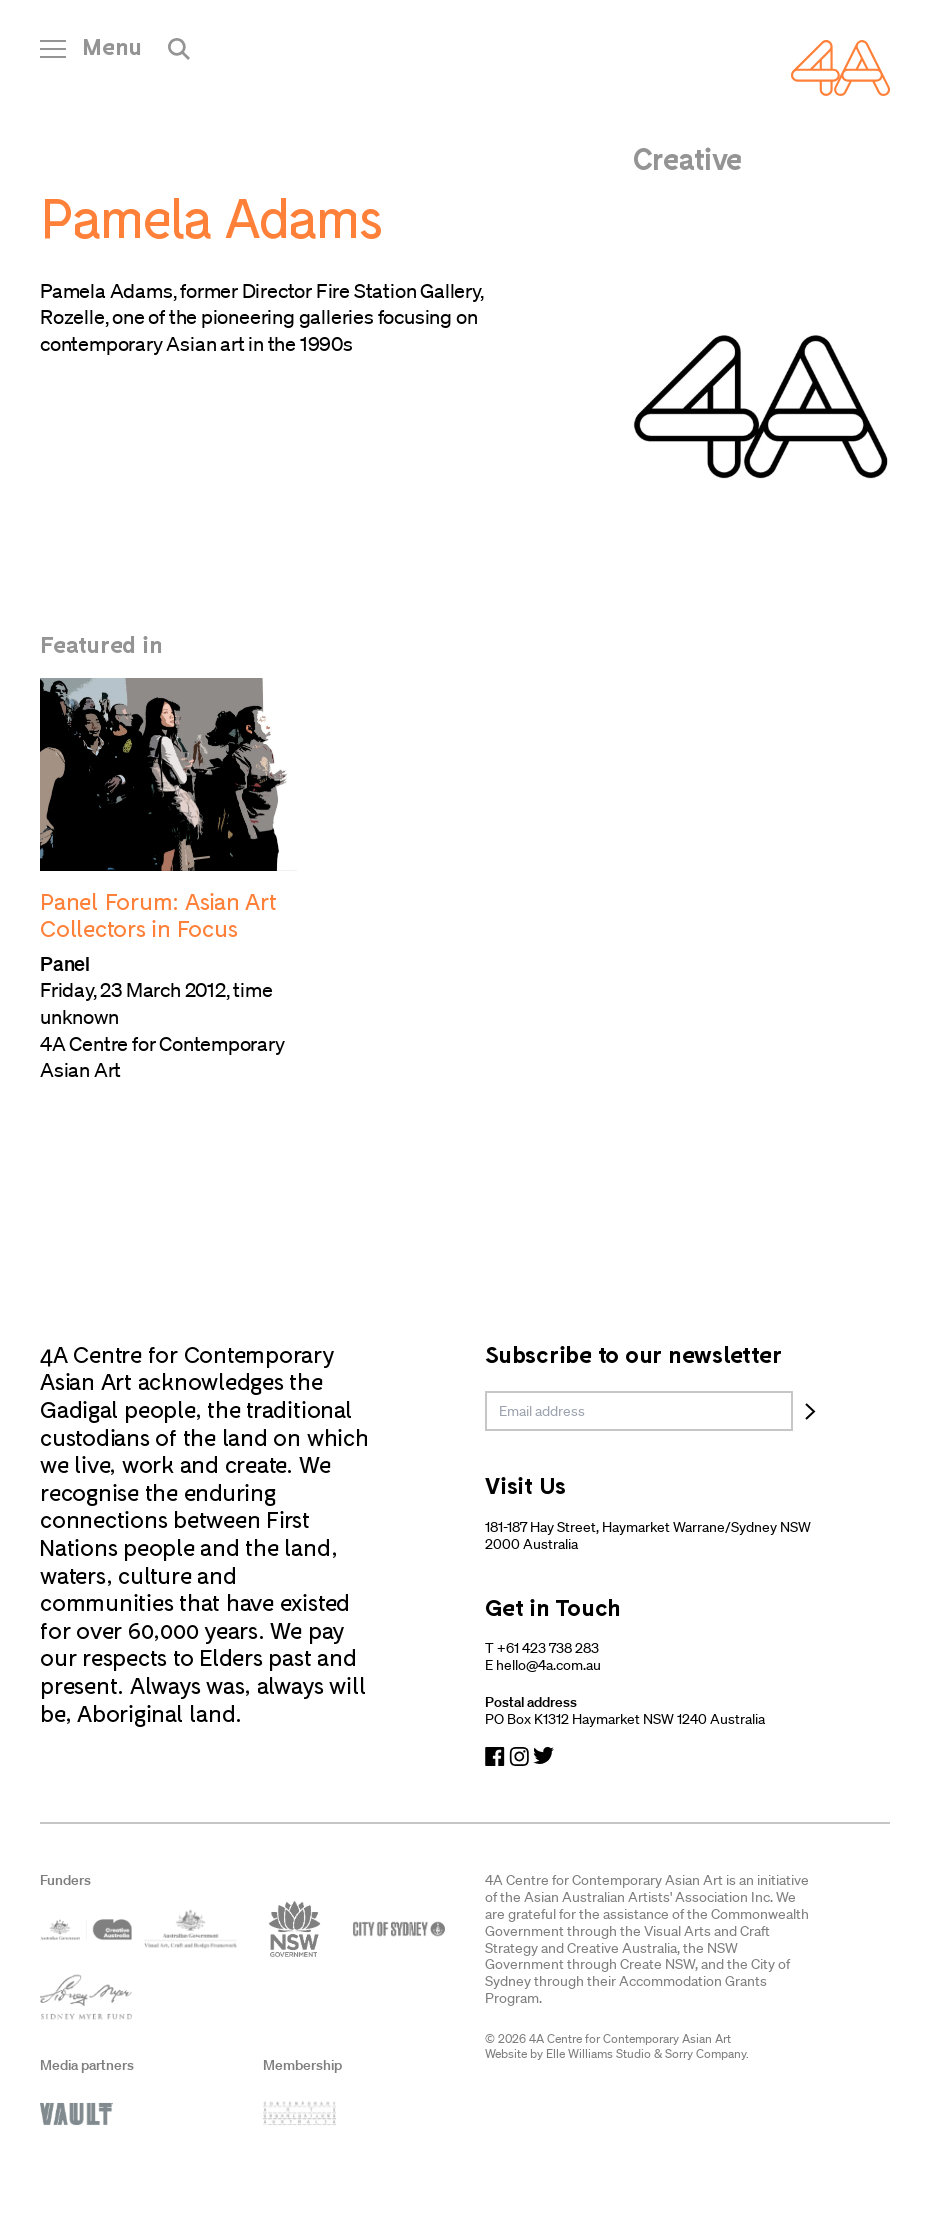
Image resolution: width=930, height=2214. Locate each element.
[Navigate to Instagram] (519, 1756)
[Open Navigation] (91, 54)
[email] (639, 1411)
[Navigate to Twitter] (543, 1756)
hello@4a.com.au (548, 1665)
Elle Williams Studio (598, 2053)
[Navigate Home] (840, 68)
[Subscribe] (810, 1411)
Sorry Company (705, 2053)
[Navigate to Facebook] (495, 1756)
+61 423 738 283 (548, 1648)
